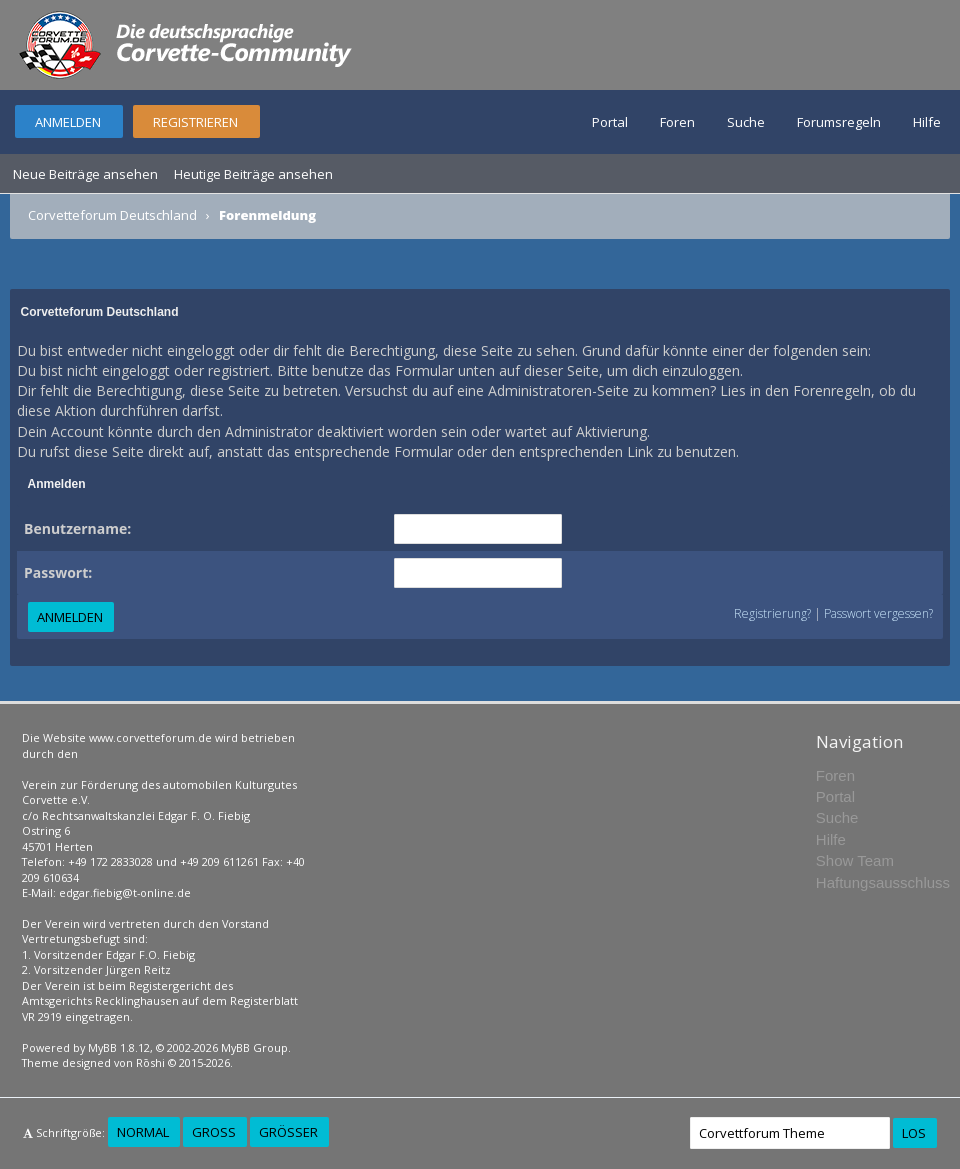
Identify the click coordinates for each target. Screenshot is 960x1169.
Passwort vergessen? (878, 613)
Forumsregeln (839, 122)
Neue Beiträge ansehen (85, 174)
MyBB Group (254, 1047)
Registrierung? (772, 613)
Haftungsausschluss (883, 882)
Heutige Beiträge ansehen (253, 174)
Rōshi (150, 1062)
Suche (746, 122)
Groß (214, 1132)
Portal (610, 122)
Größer (288, 1132)
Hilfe (927, 122)
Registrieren (195, 122)
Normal (143, 1132)
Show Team (855, 860)
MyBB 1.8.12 (119, 1047)
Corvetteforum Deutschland (112, 215)
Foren (677, 122)
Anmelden (68, 122)
